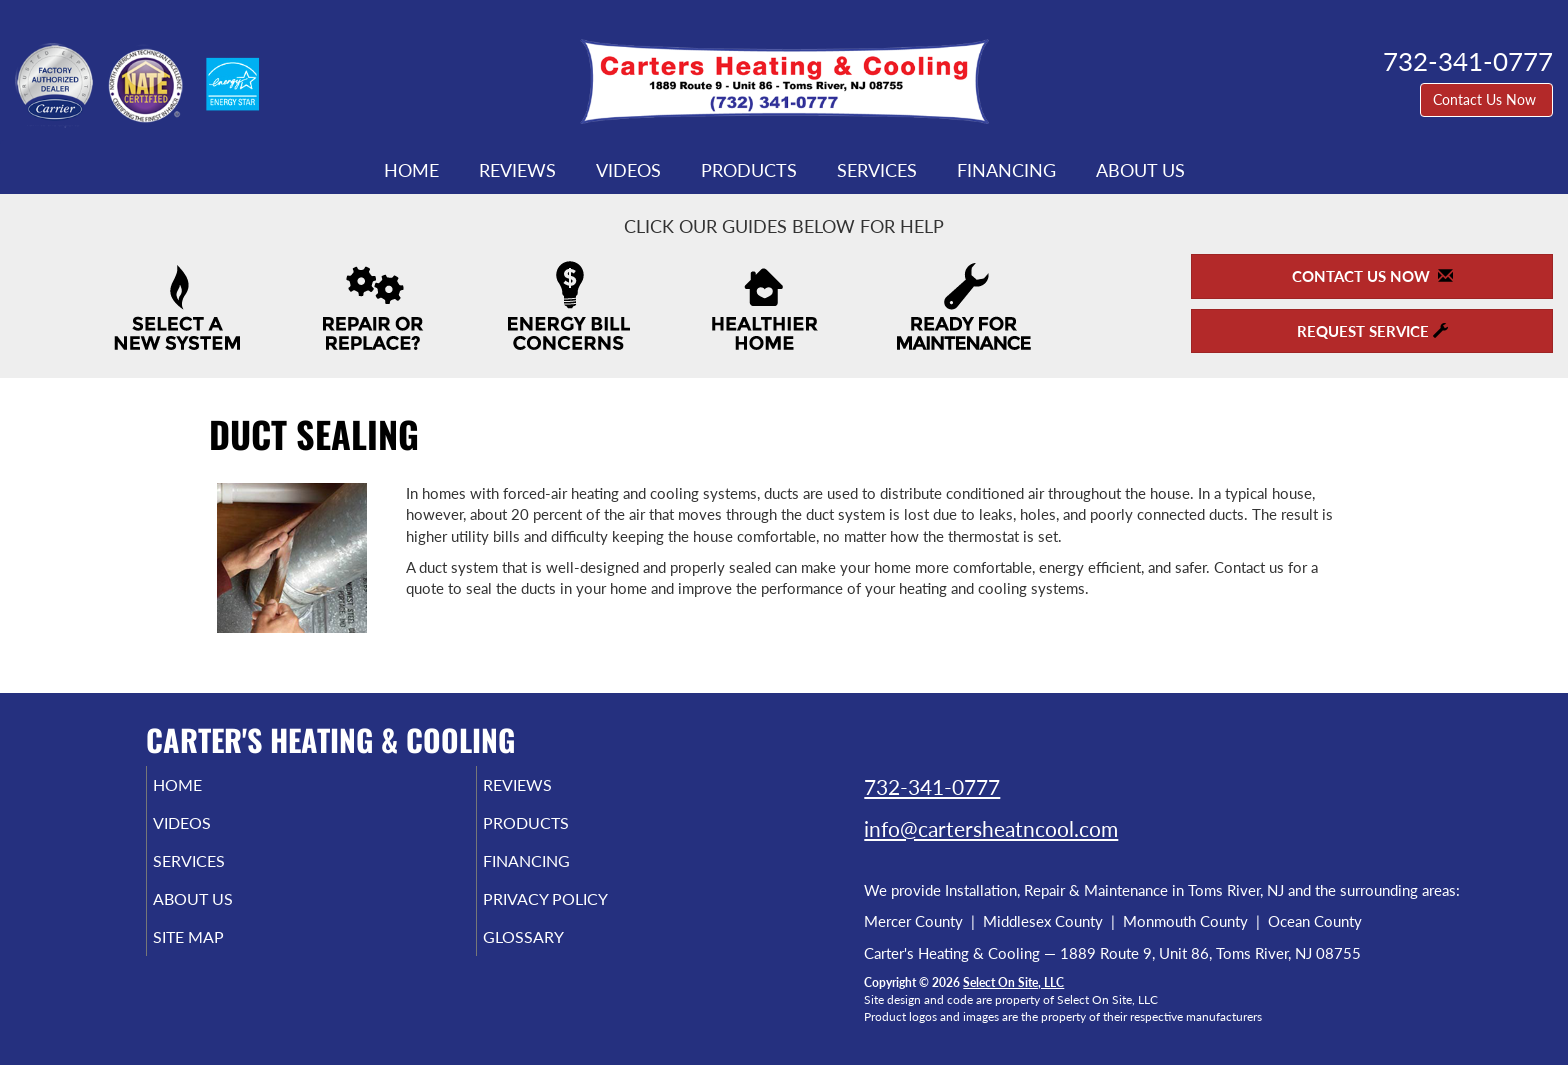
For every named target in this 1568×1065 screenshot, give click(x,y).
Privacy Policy (576, 913)
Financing (1006, 170)
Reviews (517, 170)
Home (411, 170)
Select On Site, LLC (1013, 982)
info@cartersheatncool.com (991, 828)
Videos (628, 170)
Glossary (551, 955)
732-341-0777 (932, 786)
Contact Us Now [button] (1486, 99)
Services (877, 170)
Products (749, 170)
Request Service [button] (1372, 331)
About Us (1140, 170)
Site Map (217, 955)
